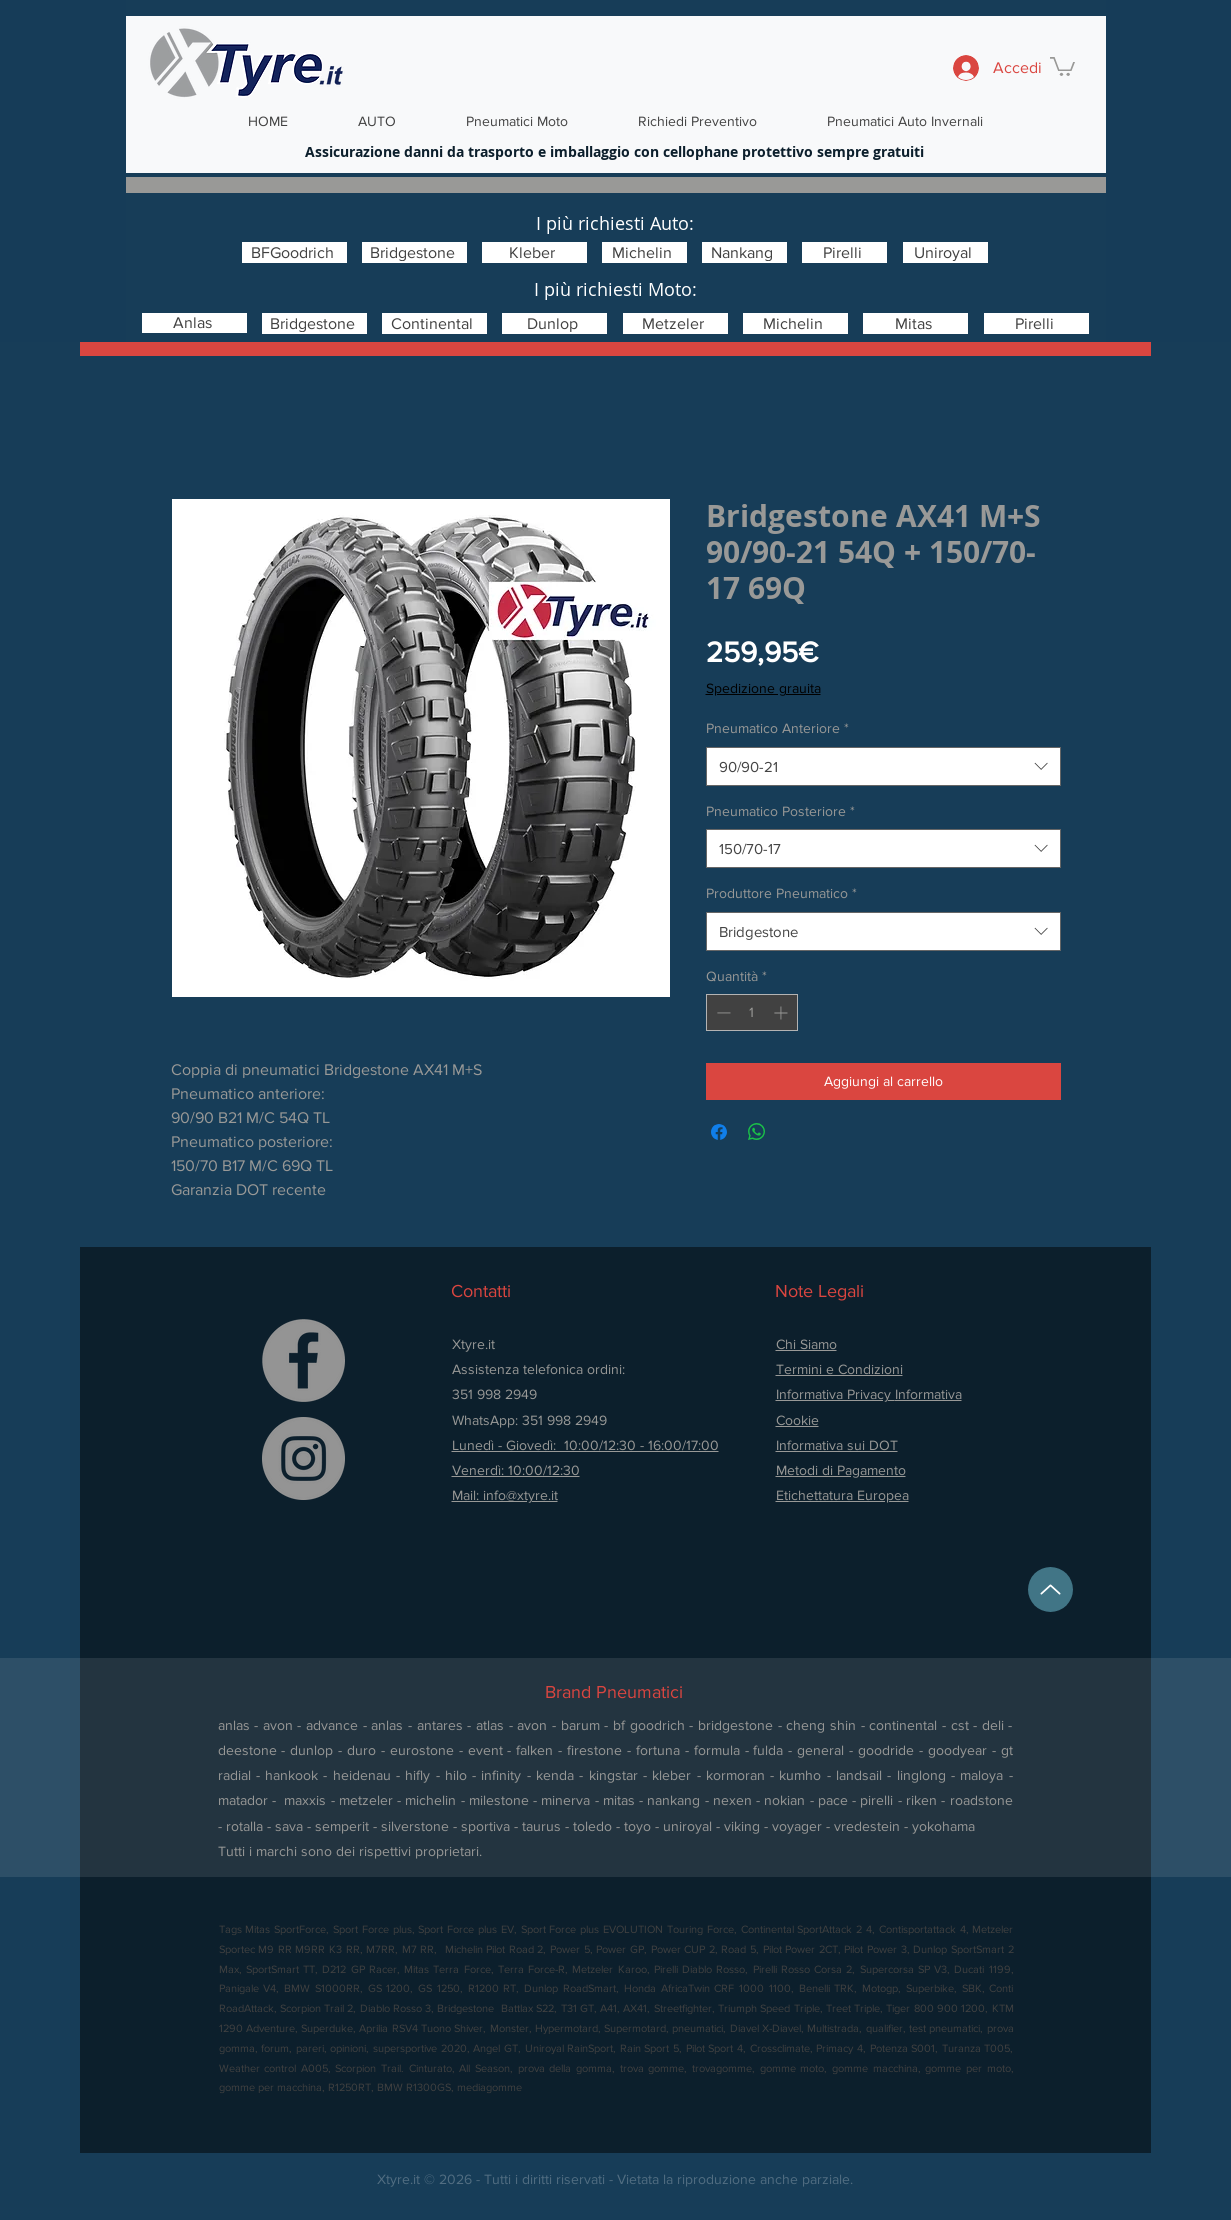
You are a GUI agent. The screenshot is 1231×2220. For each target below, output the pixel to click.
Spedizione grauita (763, 688)
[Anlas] (194, 323)
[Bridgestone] (414, 252)
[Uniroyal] (945, 252)
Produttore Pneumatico (781, 893)
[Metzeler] (675, 323)
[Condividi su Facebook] (719, 1132)
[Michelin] (644, 252)
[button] (1062, 65)
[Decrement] (721, 1012)
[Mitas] (915, 323)
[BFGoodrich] (294, 252)
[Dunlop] (554, 323)
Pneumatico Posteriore (780, 811)
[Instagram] (303, 1458)
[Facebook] (303, 1360)
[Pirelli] (844, 252)
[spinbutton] (752, 1012)
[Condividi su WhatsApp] (757, 1132)
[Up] (1050, 1589)
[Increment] (782, 1012)
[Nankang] (744, 252)
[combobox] (883, 766)
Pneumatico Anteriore (777, 728)
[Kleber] (534, 252)
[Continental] (434, 323)
